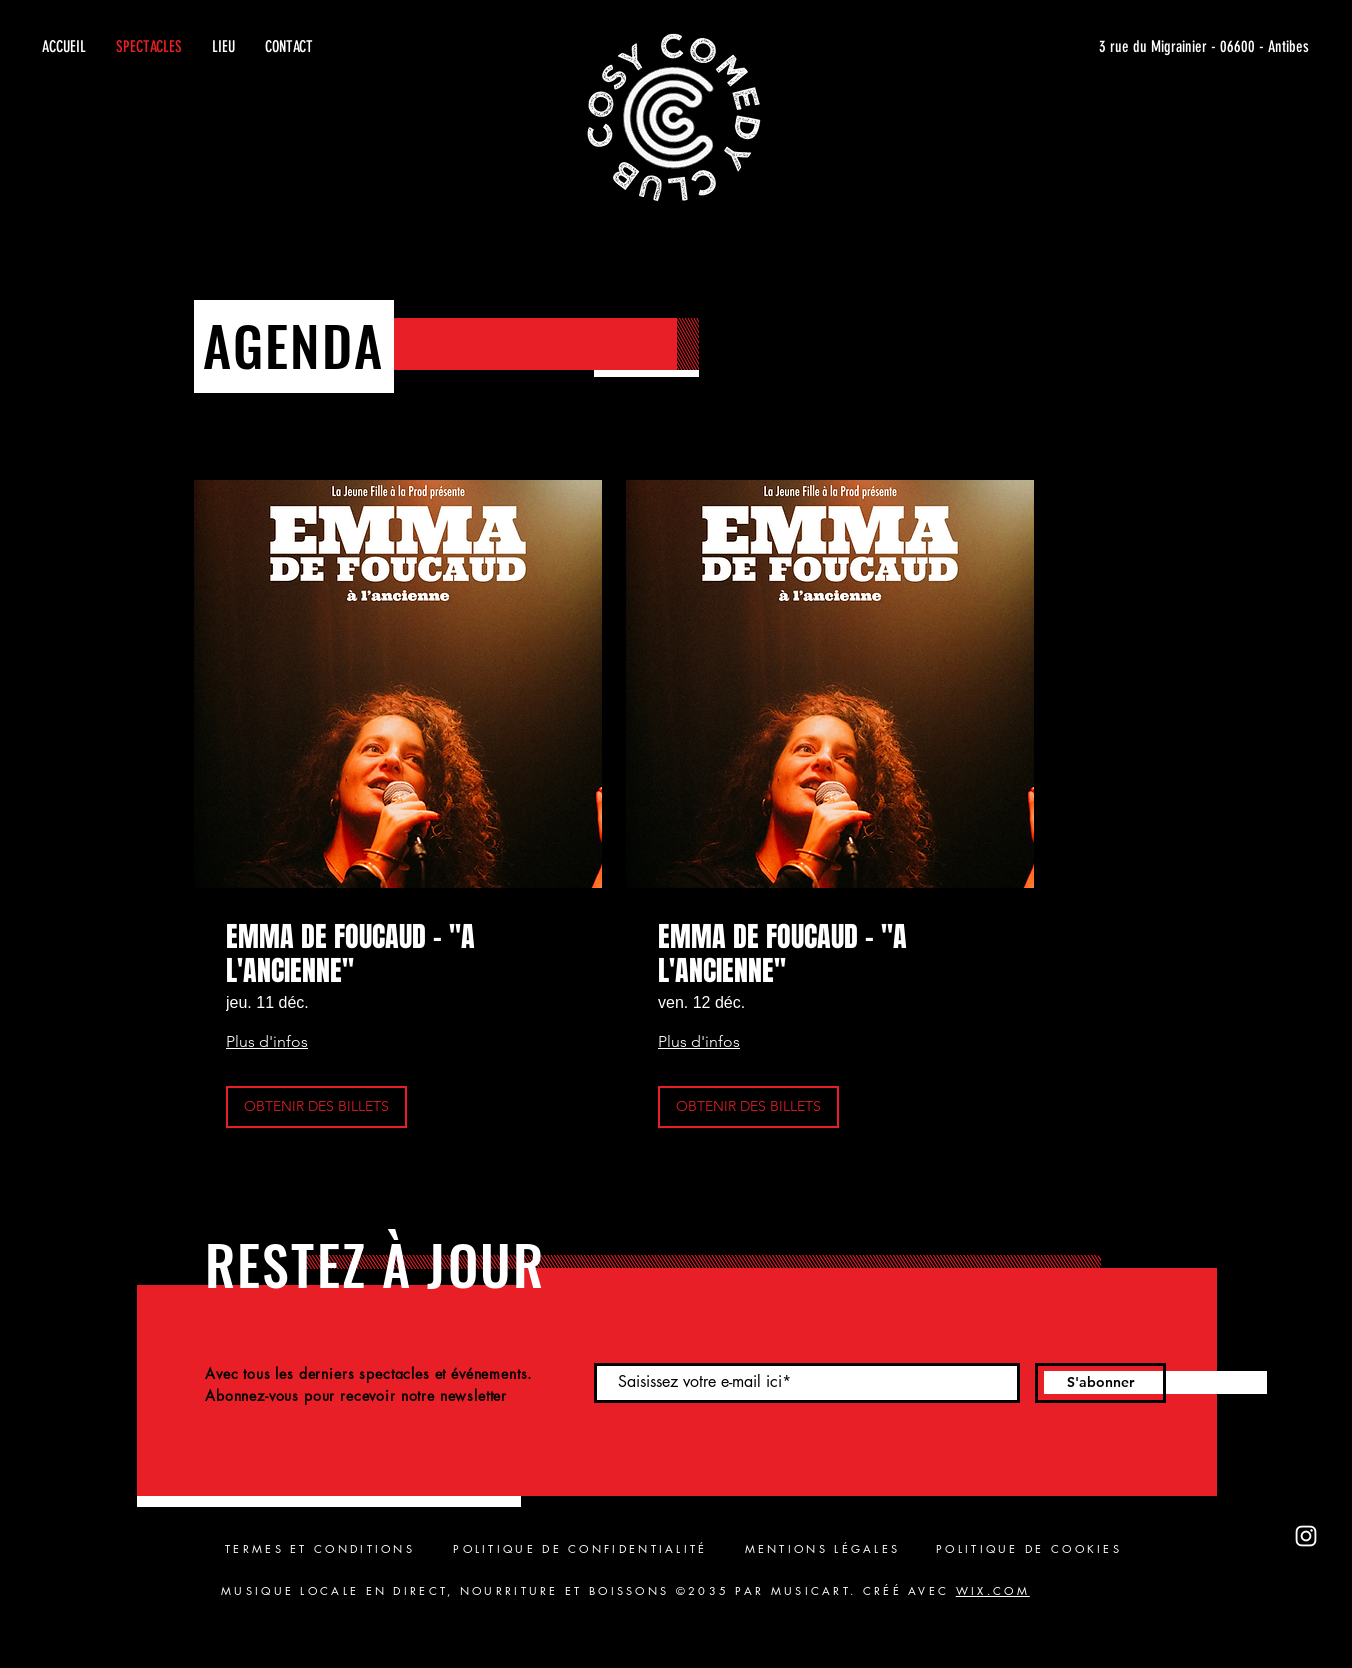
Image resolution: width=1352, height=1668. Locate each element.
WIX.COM (993, 1590)
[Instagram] (1306, 1536)
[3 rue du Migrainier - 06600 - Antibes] (1120, 47)
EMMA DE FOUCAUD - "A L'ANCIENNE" (350, 953)
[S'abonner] (1100, 1383)
